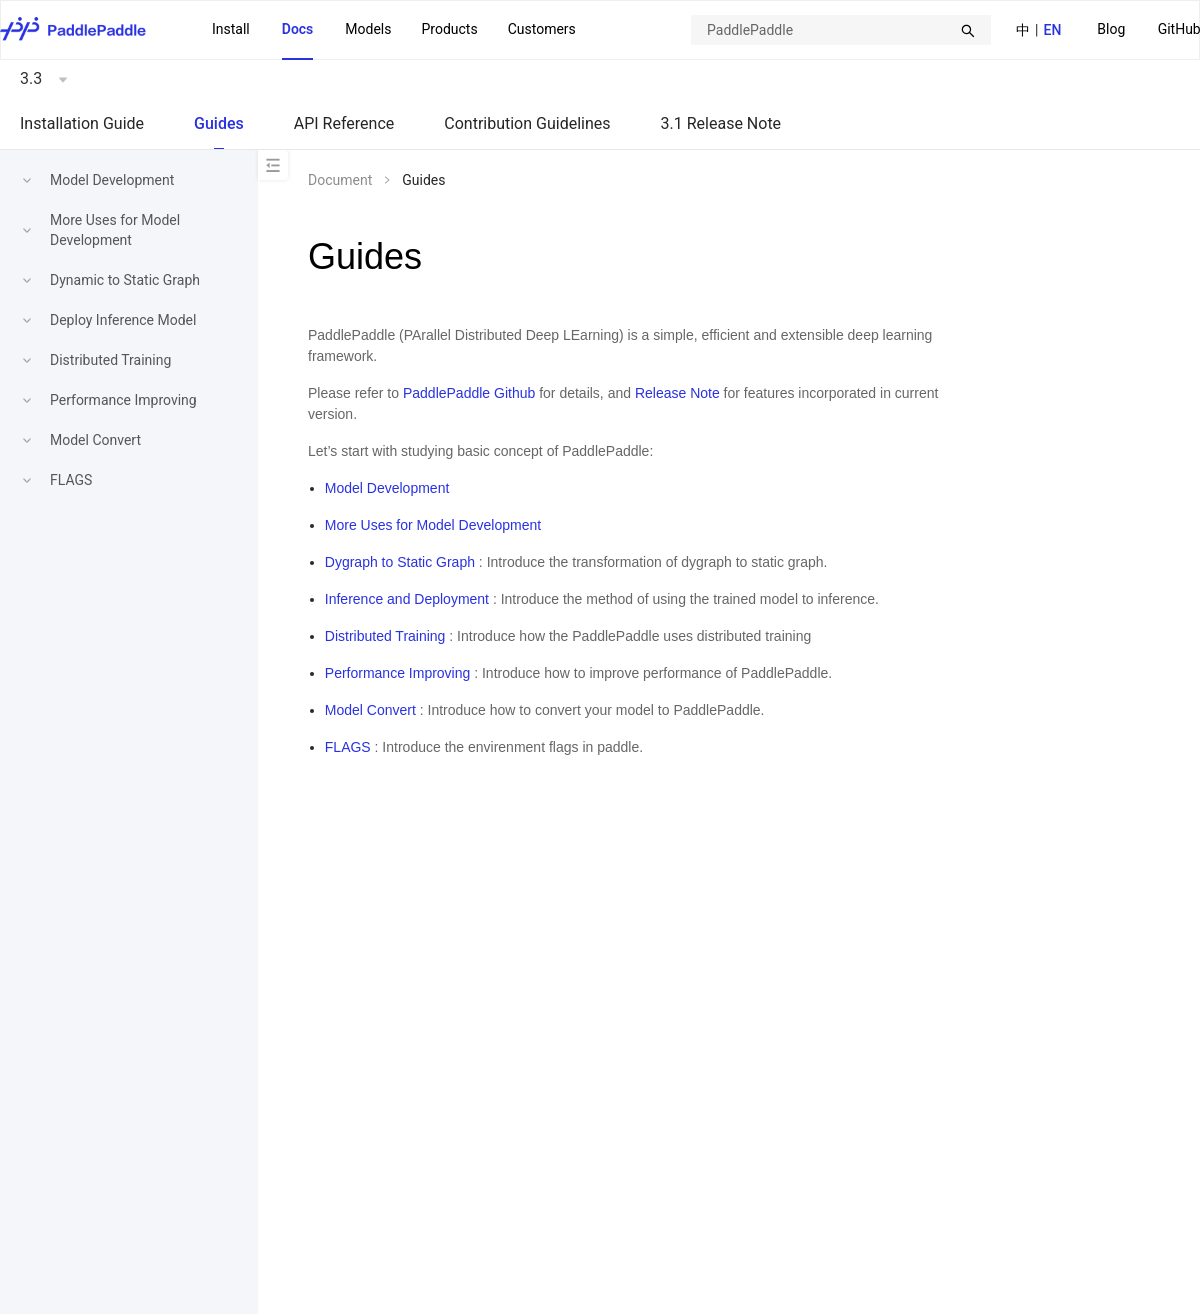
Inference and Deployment (407, 599)
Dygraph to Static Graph (400, 562)
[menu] (394, 30)
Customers (542, 29)
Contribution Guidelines (527, 123)
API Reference (344, 123)
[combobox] (841, 30)
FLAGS (71, 480)
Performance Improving (123, 400)
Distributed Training (110, 360)
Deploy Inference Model (123, 320)
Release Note (677, 393)
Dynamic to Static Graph (125, 280)
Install (231, 29)
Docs (298, 29)
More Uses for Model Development (433, 525)
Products (449, 29)
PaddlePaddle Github (469, 393)
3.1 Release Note (721, 123)
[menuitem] (1111, 30)
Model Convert (95, 440)
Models (368, 29)
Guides (219, 123)
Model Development (112, 180)
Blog (1111, 29)
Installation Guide (82, 123)
